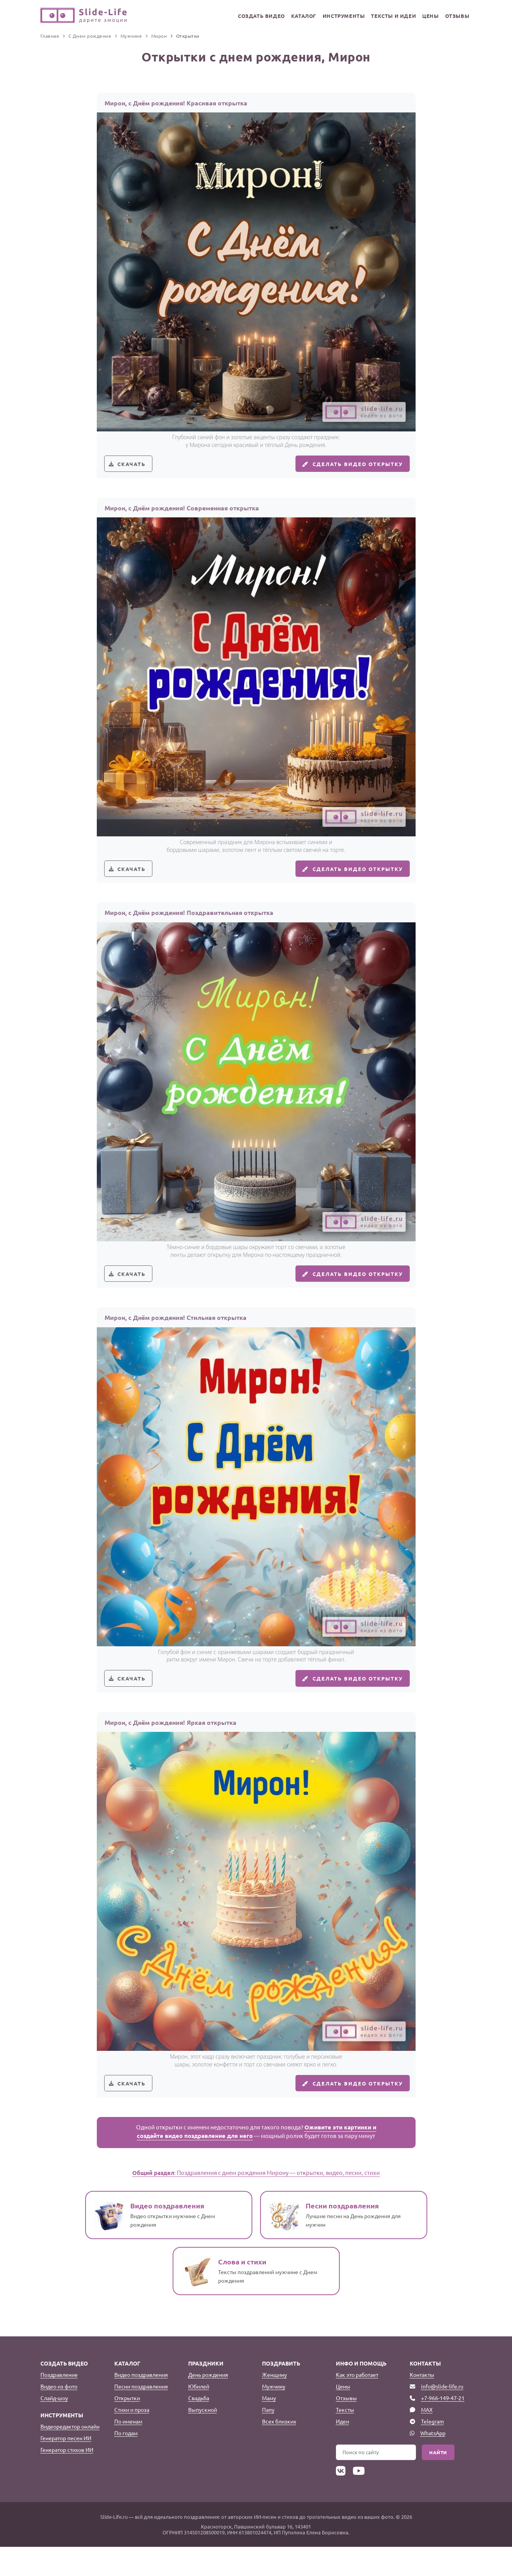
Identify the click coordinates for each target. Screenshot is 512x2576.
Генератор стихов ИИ (66, 2478)
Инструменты (334, 16)
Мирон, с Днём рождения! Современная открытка (182, 514)
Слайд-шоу (54, 2427)
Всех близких (279, 2450)
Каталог (291, 16)
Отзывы (456, 16)
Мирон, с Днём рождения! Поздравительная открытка (189, 924)
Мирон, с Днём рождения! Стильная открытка (175, 1335)
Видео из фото (58, 2415)
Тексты (345, 2438)
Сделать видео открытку (347, 466)
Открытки (127, 2427)
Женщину (274, 2403)
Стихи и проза (131, 2438)
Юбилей (198, 2415)
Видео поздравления (141, 2403)
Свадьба (198, 2427)
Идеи (342, 2450)
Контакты (422, 2403)
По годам (126, 2462)
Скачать (134, 466)
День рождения (208, 2403)
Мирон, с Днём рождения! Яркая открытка (170, 1746)
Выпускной (202, 2438)
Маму (269, 2427)
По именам (128, 2450)
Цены (425, 16)
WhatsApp (433, 2462)
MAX (427, 2438)
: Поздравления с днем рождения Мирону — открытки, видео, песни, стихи (256, 2201)
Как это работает (357, 2403)
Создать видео (246, 16)
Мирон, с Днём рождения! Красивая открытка (176, 103)
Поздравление (59, 2403)
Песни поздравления (141, 2415)
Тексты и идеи (386, 16)
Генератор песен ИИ (65, 2467)
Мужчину (273, 2415)
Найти (438, 2481)
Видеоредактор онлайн (70, 2455)
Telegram (432, 2450)
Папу (268, 2438)
